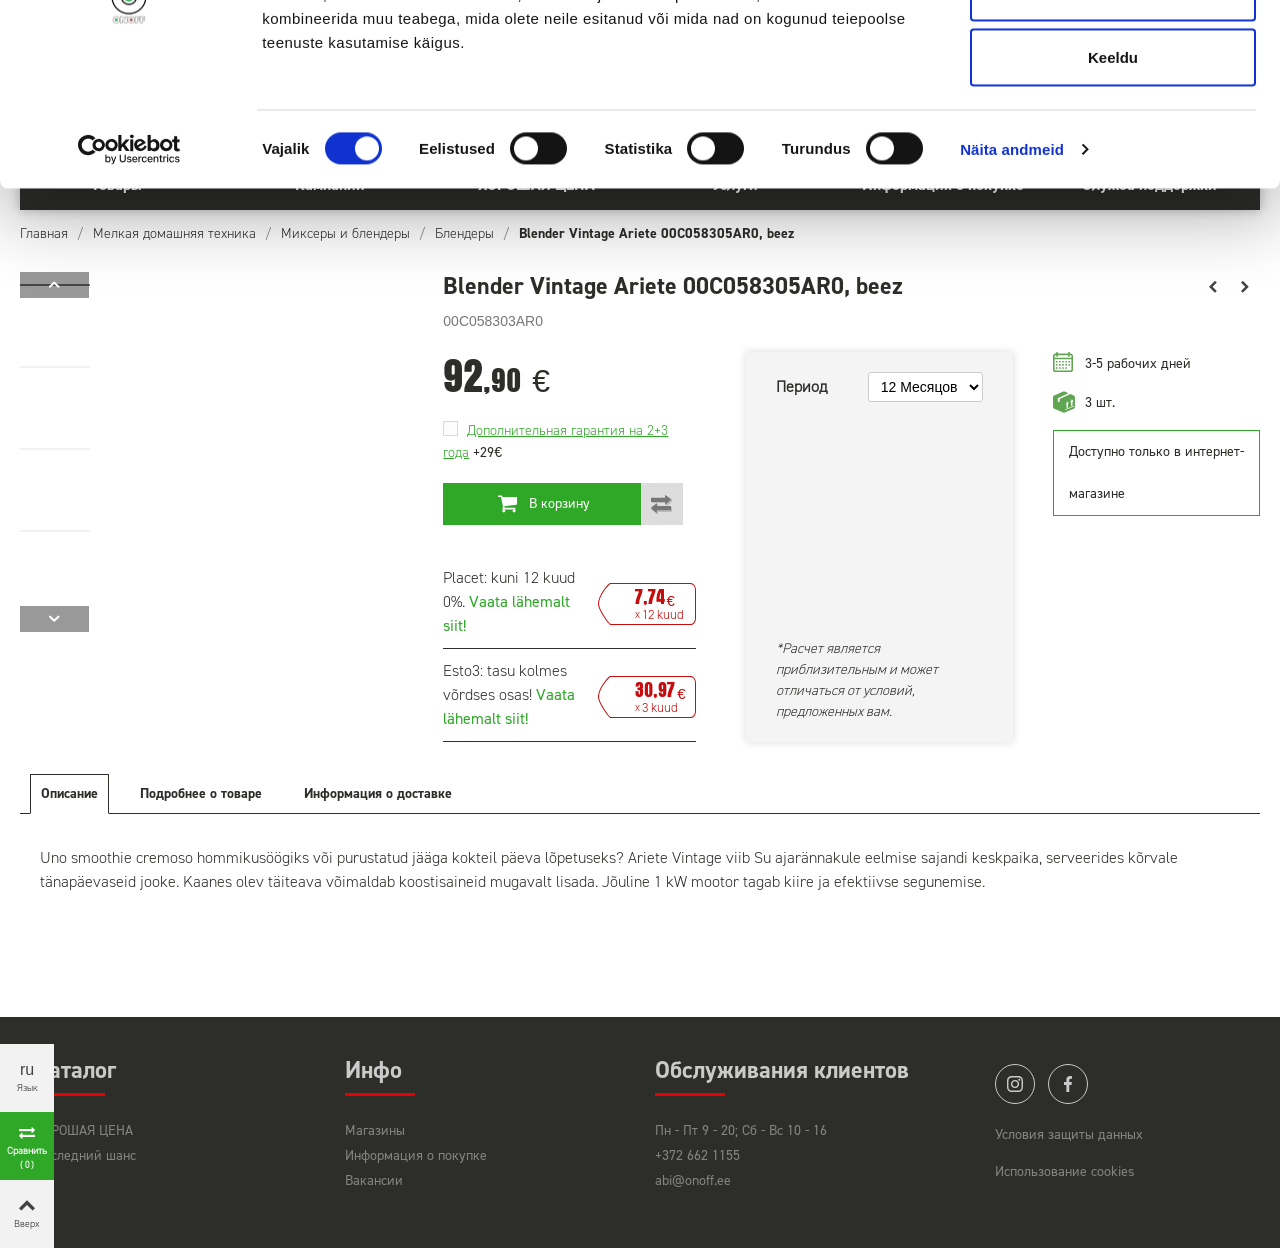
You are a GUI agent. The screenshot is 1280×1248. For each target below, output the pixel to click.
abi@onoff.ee (693, 1180)
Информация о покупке (416, 1155)
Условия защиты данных (1069, 1134)
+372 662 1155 (697, 1155)
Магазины (375, 1130)
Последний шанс (85, 1155)
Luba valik (1112, 118)
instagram (1015, 1084)
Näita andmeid (1012, 275)
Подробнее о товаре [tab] (201, 793)
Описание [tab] (69, 793)
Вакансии (374, 1180)
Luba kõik (1113, 52)
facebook (1068, 1084)
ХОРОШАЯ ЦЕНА (84, 1130)
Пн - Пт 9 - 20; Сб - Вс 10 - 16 (741, 1130)
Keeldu (1113, 183)
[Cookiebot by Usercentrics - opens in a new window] (129, 276)
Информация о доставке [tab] (378, 793)
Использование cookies (1065, 1171)
